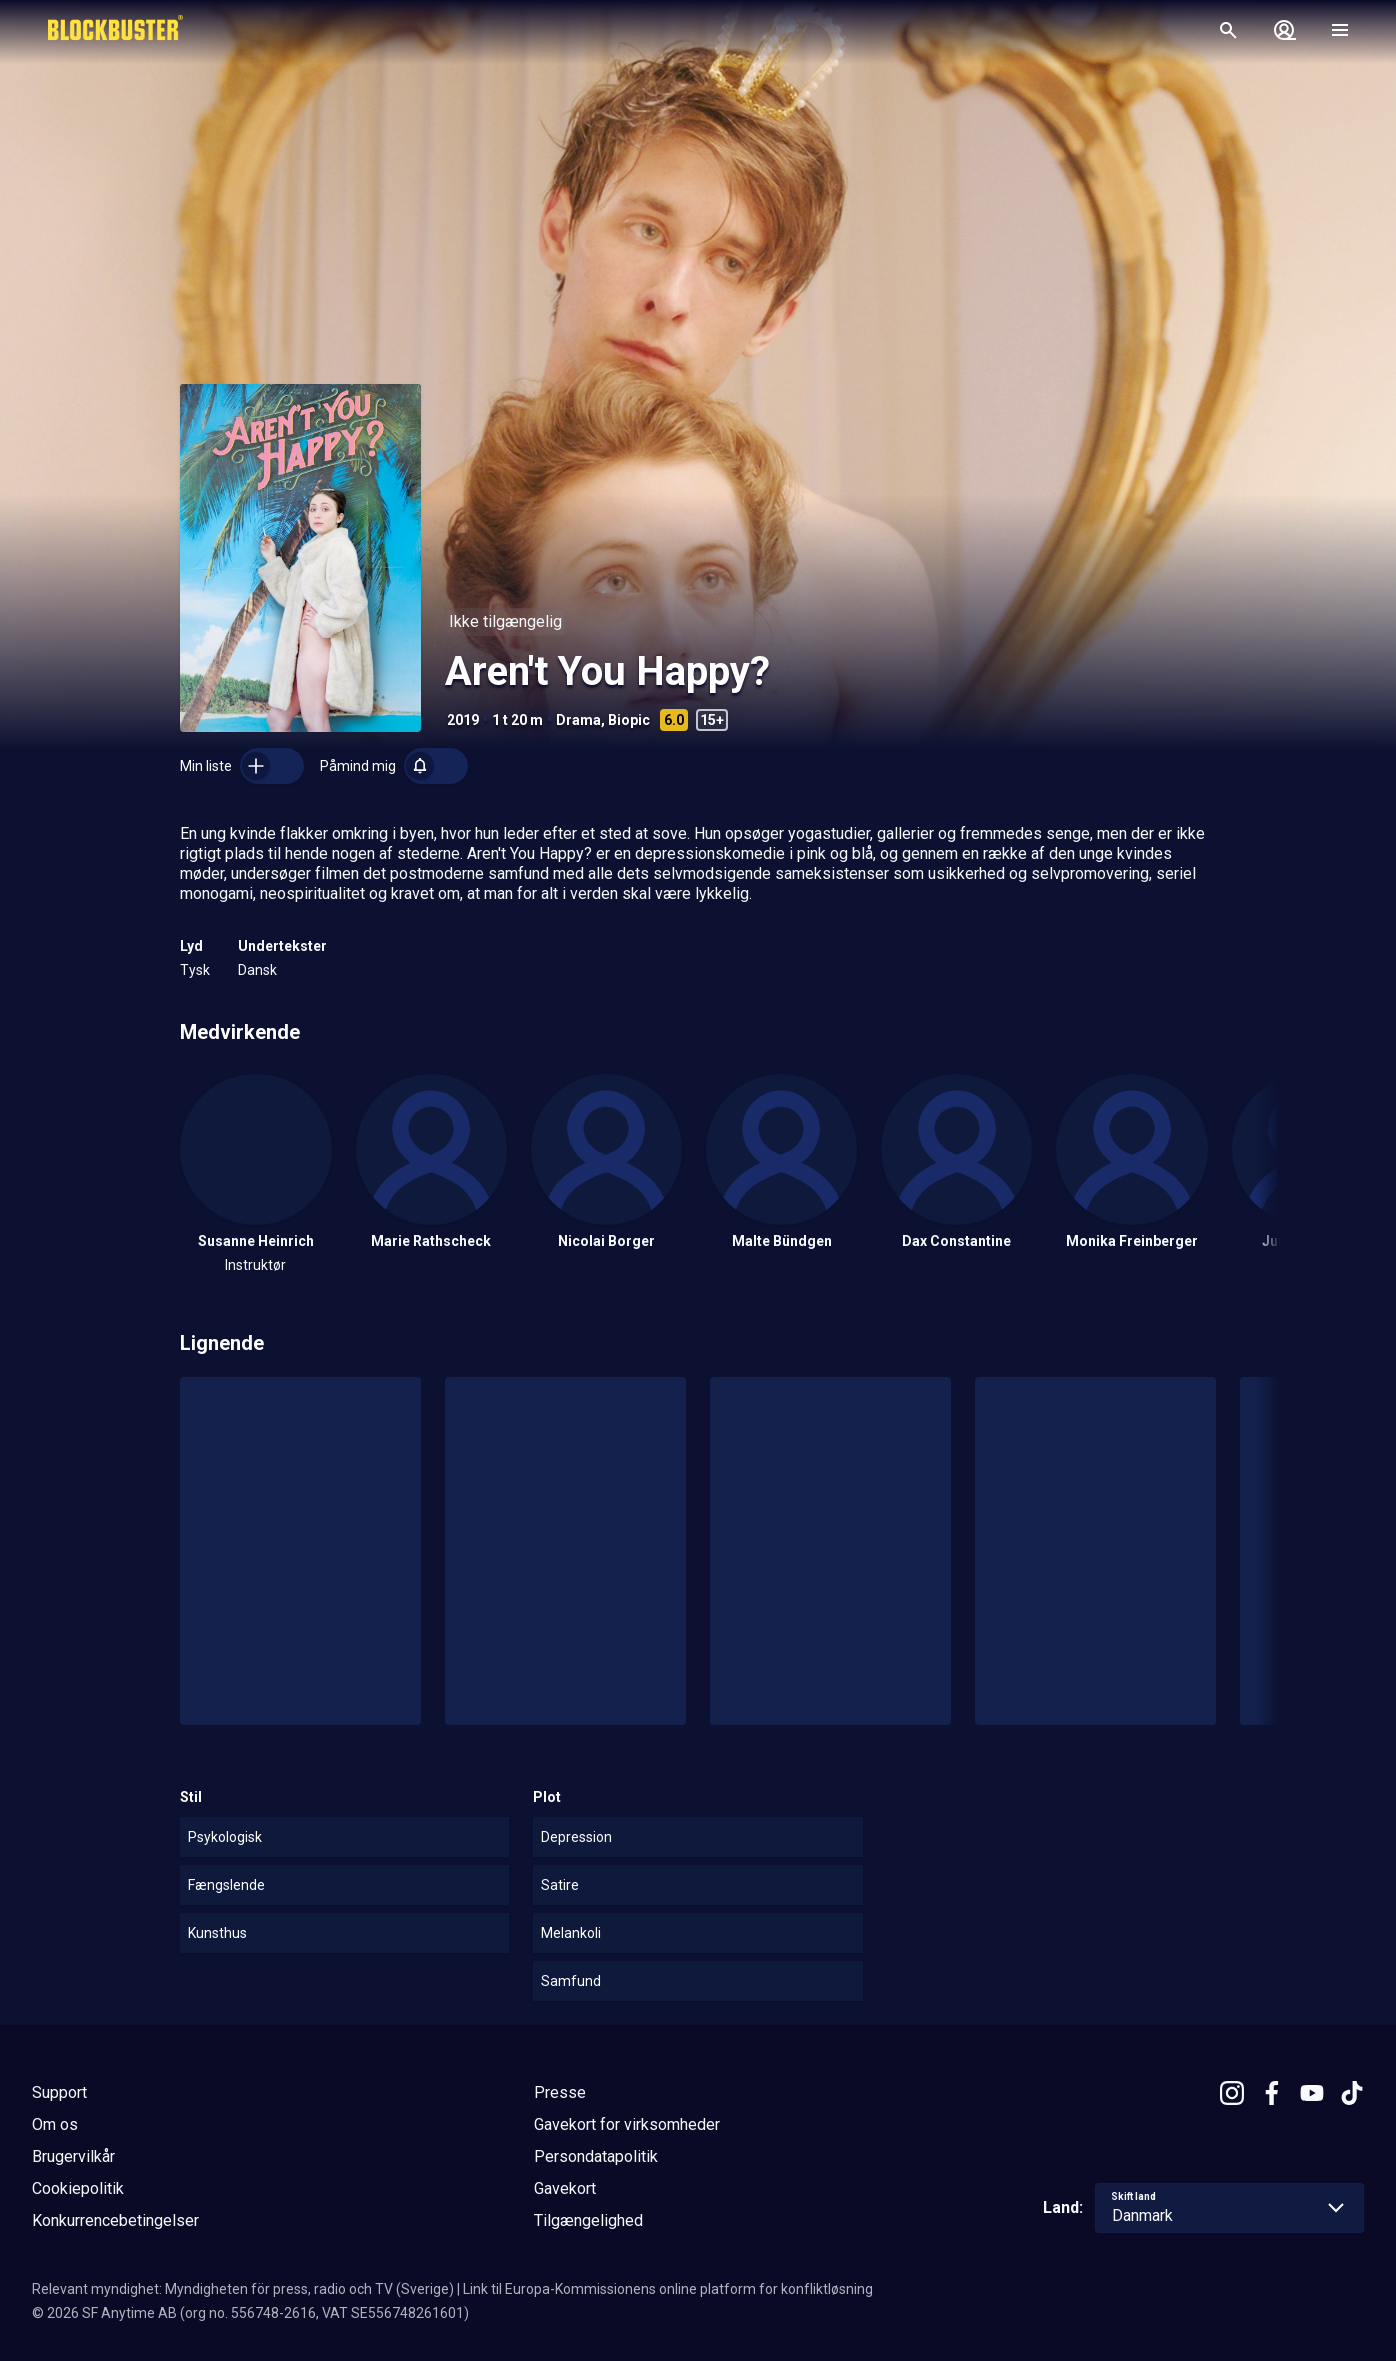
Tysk (195, 970)
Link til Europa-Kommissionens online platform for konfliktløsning (668, 2289)
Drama (578, 720)
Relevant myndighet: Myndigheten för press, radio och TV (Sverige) (243, 2289)
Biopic (629, 720)
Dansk (257, 970)
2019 (463, 720)
